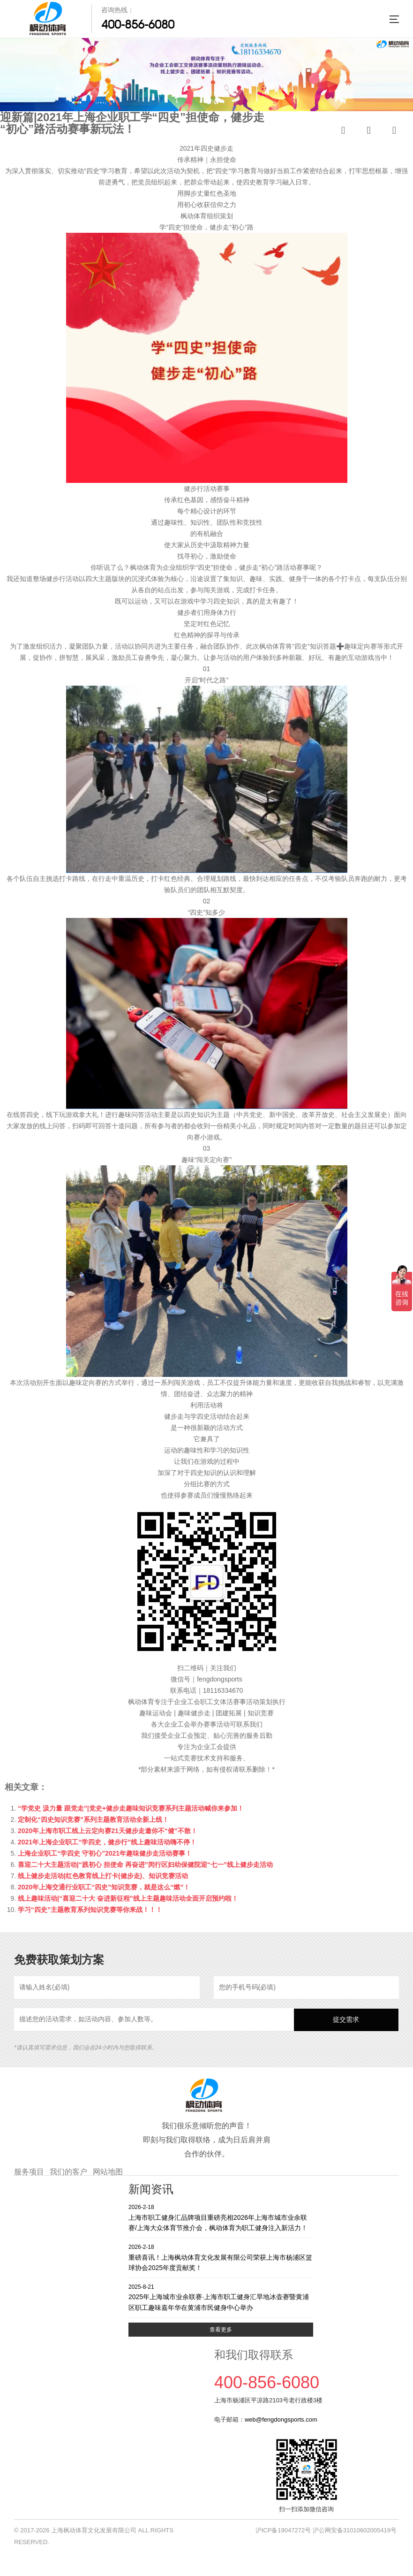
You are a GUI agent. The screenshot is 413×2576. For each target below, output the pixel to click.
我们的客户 (68, 2172)
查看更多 (221, 2329)
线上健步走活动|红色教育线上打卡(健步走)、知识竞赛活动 (103, 1876)
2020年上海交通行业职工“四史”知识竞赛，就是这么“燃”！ (104, 1887)
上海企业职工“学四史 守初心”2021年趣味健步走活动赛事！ (105, 1853)
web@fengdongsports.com (281, 2419)
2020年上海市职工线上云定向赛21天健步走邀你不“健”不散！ (107, 1831)
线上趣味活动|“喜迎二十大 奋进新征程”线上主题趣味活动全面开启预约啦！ (128, 1898)
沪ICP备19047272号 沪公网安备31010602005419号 (326, 2530)
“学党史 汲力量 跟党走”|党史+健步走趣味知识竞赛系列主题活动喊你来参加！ (131, 1808)
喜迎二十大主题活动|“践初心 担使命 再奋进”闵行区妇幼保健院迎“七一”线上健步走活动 (145, 1864)
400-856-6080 (137, 24)
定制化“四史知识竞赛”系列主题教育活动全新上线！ (93, 1819)
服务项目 (29, 2172)
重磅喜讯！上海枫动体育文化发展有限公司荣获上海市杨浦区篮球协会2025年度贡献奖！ (220, 2257)
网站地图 (108, 2172)
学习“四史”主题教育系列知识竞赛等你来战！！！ (90, 1909)
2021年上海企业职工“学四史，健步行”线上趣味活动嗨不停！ (107, 1842)
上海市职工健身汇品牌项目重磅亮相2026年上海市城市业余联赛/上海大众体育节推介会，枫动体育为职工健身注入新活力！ (220, 2217)
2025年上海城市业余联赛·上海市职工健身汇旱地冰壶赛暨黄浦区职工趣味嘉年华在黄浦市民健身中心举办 (220, 2297)
